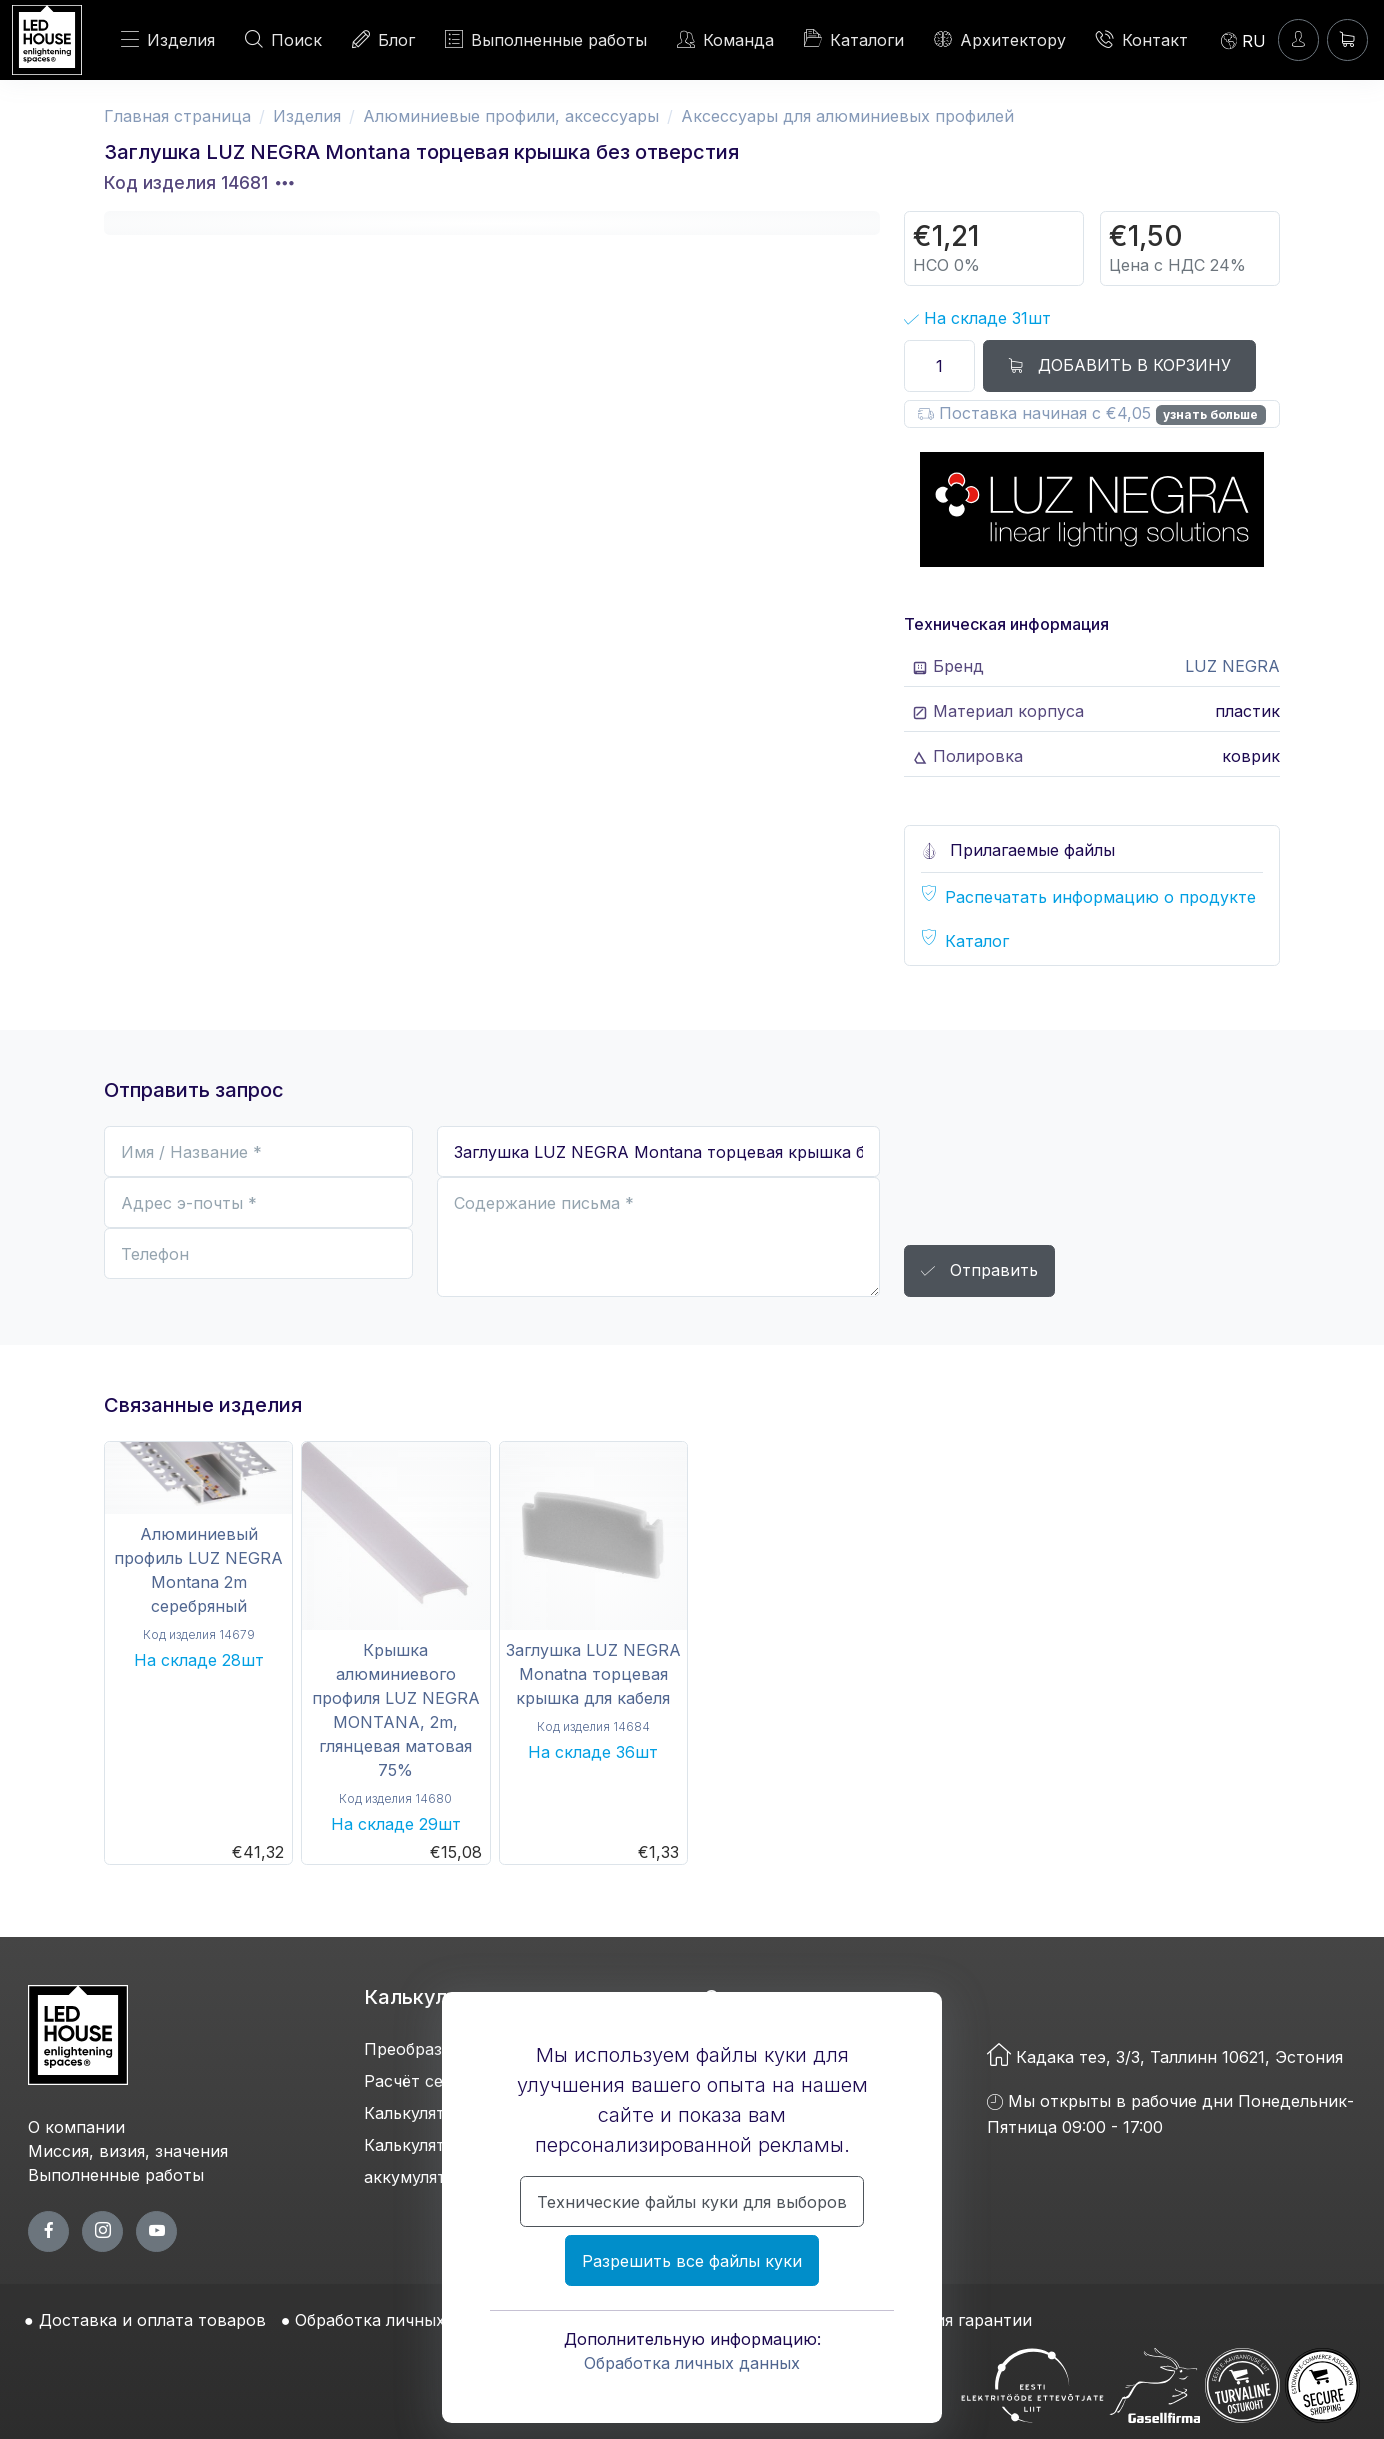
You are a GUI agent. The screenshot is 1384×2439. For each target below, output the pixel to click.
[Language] (1243, 40)
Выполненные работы (546, 39)
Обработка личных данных (692, 2363)
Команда (725, 39)
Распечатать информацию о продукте (1100, 897)
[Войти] (1298, 39)
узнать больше (1210, 414)
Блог (383, 39)
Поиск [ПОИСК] (283, 39)
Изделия (168, 39)
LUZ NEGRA (1232, 666)
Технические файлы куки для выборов (692, 2202)
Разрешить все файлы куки (692, 2261)
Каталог (977, 941)
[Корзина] (1347, 39)
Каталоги (854, 39)
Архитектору (1000, 39)
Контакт (1142, 39)
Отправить (979, 1271)
